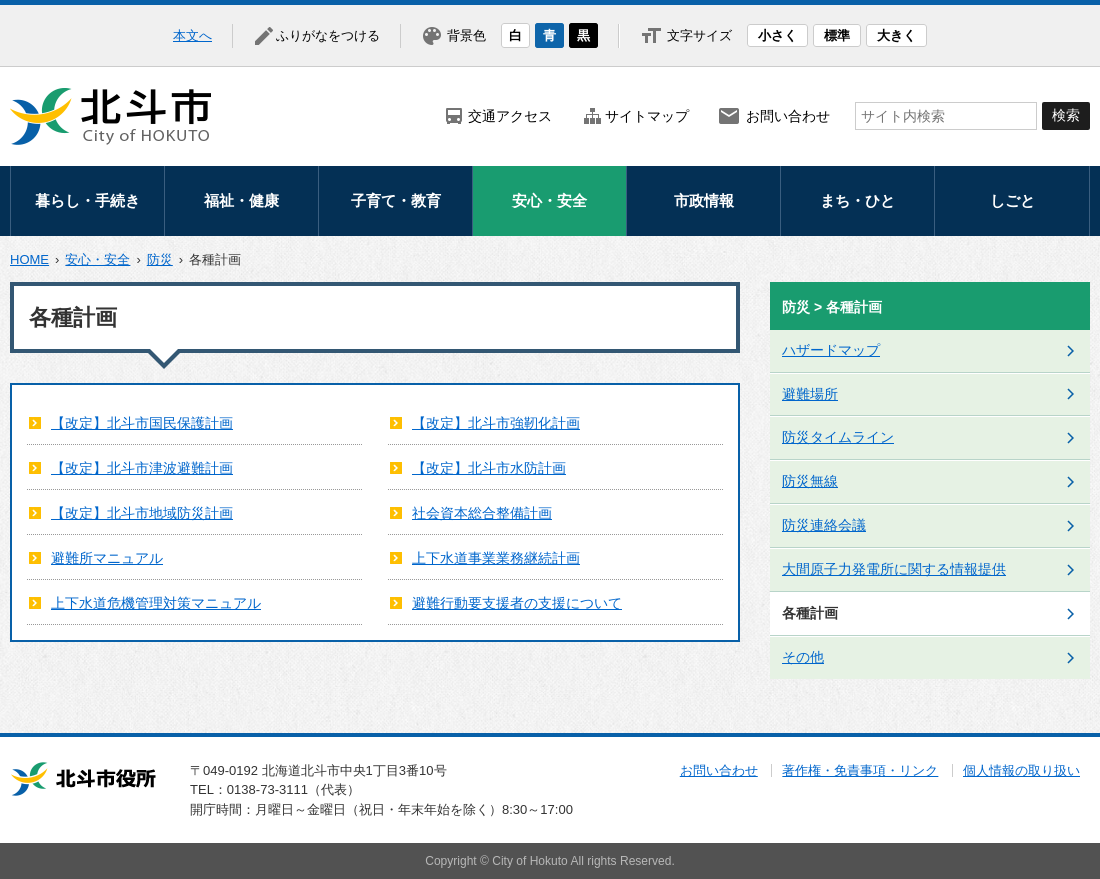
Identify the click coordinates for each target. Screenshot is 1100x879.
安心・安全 (549, 200)
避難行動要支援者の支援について (517, 603)
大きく (896, 35)
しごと (1012, 200)
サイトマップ (647, 116)
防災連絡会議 (824, 525)
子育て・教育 (396, 200)
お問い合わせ (788, 116)
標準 (837, 35)
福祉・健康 (241, 200)
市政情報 (704, 200)
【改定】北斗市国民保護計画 (142, 423)
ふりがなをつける (328, 35)
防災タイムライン (838, 437)
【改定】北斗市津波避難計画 (142, 468)
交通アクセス (510, 116)
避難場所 (810, 394)
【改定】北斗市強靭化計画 (496, 423)
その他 (803, 657)
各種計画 (810, 613)
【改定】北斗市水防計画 (489, 468)
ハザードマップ (831, 350)
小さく (777, 35)
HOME (29, 259)
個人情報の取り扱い (1021, 770)
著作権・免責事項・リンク (860, 770)
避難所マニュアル (107, 558)
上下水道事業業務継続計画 (496, 558)
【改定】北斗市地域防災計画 (142, 513)
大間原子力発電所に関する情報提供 (894, 569)
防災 (160, 259)
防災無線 (810, 481)
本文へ (192, 35)
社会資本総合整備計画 (482, 513)
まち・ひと (857, 200)
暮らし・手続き (87, 200)
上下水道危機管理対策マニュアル (156, 603)
